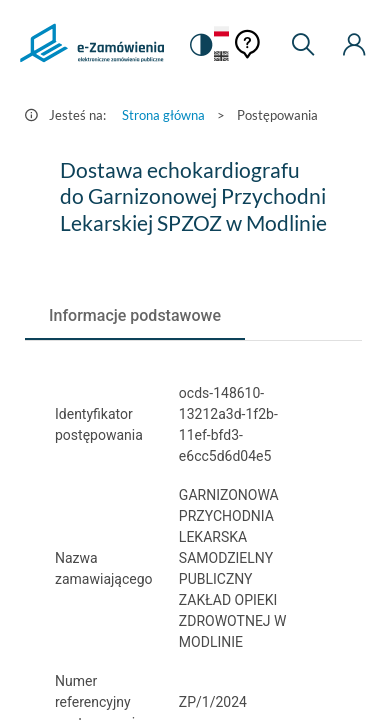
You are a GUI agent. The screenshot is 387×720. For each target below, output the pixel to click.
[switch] (201, 45)
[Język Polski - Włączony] (221, 32)
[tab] (135, 316)
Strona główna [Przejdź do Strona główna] (163, 115)
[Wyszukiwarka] (303, 45)
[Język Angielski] (221, 57)
